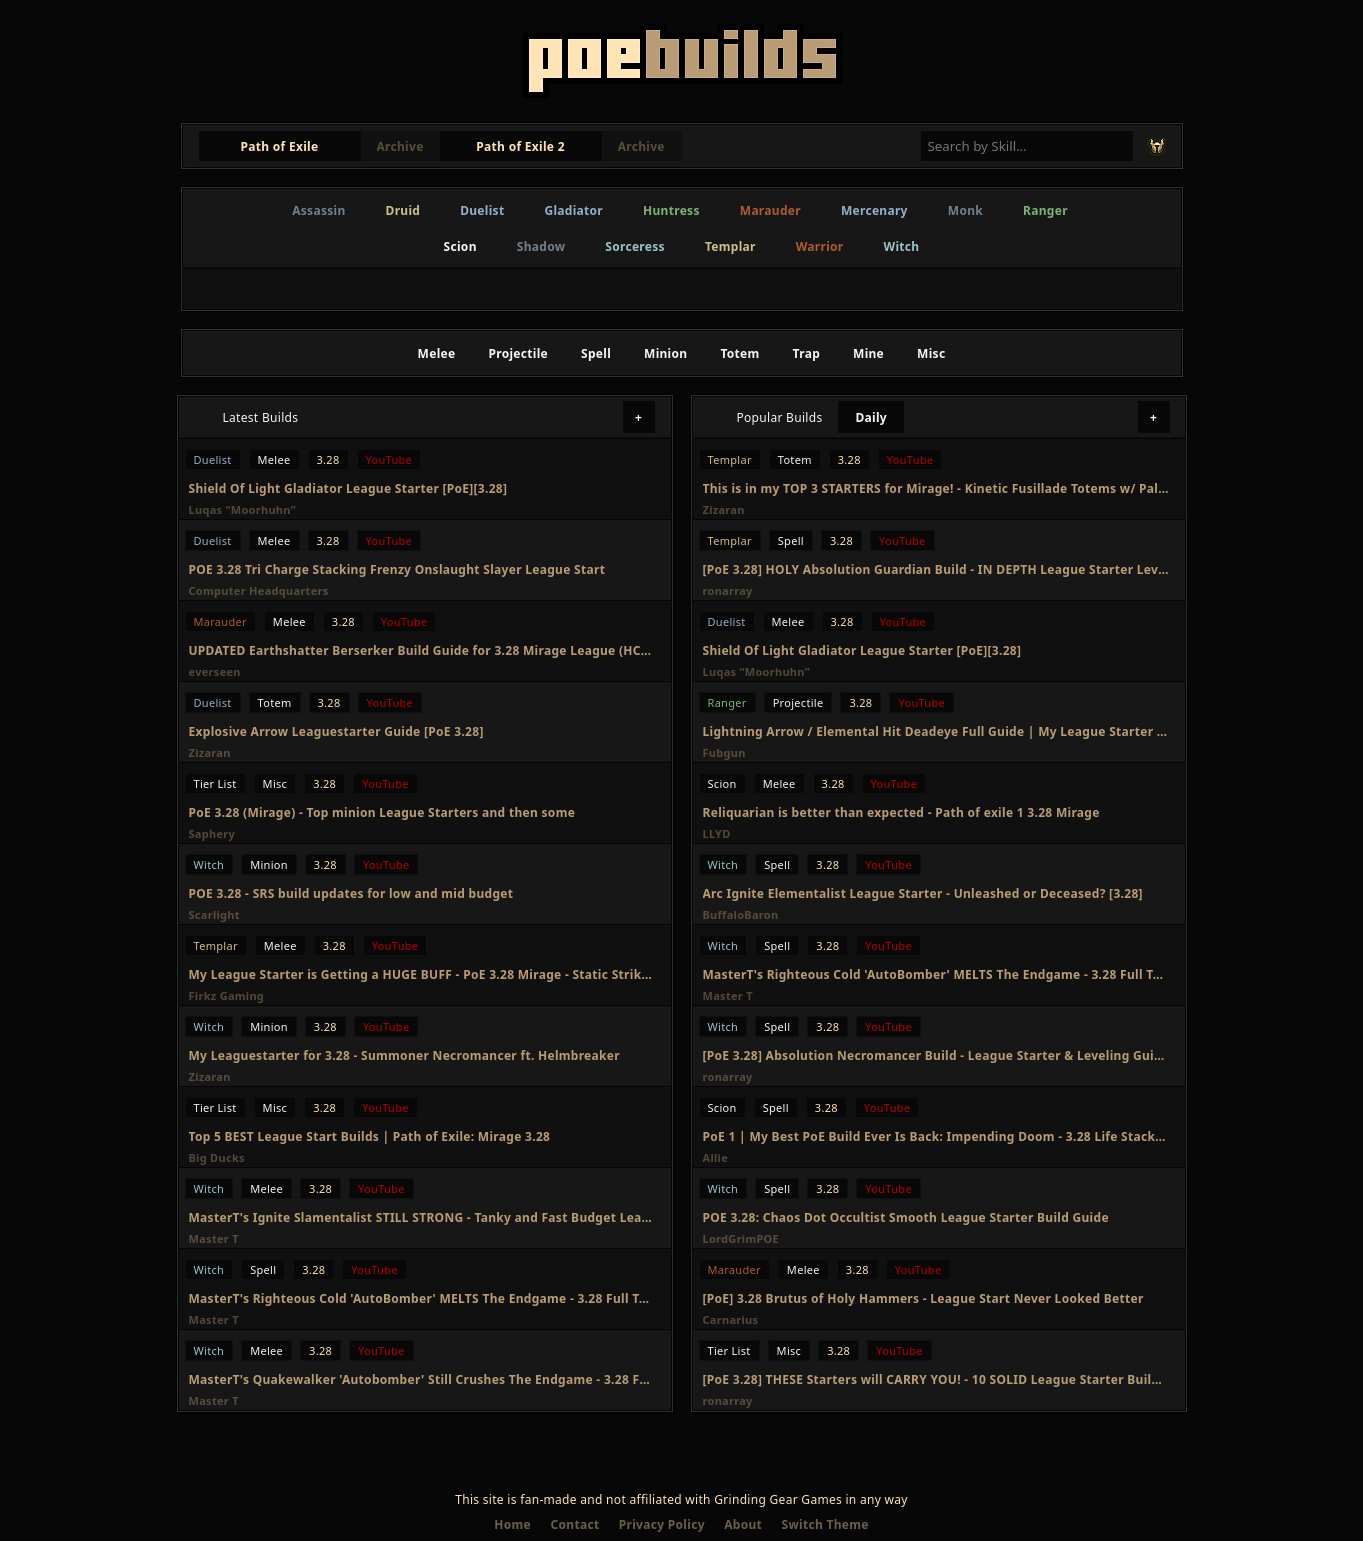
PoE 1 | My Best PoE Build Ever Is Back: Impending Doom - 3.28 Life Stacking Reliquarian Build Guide (936, 1136)
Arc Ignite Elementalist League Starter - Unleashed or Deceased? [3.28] (923, 893)
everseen (215, 671)
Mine (868, 353)
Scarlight (214, 914)
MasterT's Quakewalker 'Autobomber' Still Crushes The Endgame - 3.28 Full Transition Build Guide (422, 1379)
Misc (931, 353)
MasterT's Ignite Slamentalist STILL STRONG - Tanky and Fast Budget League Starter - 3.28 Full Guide (422, 1217)
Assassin (318, 210)
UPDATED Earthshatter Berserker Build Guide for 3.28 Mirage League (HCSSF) (422, 650)
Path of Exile (280, 146)
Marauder (770, 210)
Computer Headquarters (259, 590)
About (743, 1524)
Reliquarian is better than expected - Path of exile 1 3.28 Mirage (901, 812)
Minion (665, 353)
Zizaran (210, 752)
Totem (739, 353)
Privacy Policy (662, 1524)
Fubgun (724, 752)
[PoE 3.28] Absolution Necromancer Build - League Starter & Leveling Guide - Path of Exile (936, 1055)
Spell (596, 353)
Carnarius (731, 1319)
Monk (965, 210)
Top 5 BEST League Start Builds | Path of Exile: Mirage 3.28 (370, 1136)
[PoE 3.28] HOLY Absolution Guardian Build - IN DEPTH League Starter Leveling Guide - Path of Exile (936, 569)
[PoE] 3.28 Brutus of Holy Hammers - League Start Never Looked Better (923, 1298)
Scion (460, 246)
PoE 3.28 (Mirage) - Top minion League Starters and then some (382, 812)
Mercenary (874, 210)
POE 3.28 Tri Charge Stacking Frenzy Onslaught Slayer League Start (397, 569)
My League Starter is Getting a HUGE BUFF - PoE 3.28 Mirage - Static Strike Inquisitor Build (422, 974)
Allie (716, 1157)
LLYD (717, 833)
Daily (871, 417)
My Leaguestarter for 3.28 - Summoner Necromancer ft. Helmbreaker (404, 1055)
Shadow (541, 246)
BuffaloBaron (741, 914)
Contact (574, 1524)
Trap (806, 353)
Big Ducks (217, 1157)
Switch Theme (825, 1524)
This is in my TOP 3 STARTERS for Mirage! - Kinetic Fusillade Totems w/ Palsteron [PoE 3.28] (936, 488)
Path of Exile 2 (520, 146)
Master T (214, 1238)
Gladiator (573, 210)
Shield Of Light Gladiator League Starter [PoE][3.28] (348, 488)
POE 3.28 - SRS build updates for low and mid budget (351, 893)
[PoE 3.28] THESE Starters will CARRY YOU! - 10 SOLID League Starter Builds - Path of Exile (936, 1379)
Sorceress (635, 246)
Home (512, 1524)
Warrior (820, 246)
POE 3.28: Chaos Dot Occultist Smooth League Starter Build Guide (906, 1217)
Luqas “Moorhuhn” (242, 509)
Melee (437, 353)
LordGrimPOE (741, 1238)
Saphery (212, 833)
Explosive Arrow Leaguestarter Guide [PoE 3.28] (336, 731)
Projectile (518, 353)
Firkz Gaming (227, 995)
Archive (400, 146)
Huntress (671, 210)
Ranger (1045, 210)
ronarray (728, 590)
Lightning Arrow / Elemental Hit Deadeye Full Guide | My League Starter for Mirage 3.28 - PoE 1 (936, 731)
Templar (730, 246)
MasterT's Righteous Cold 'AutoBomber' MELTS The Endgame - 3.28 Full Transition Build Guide (422, 1298)
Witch (902, 246)
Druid (403, 210)
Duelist (482, 210)
